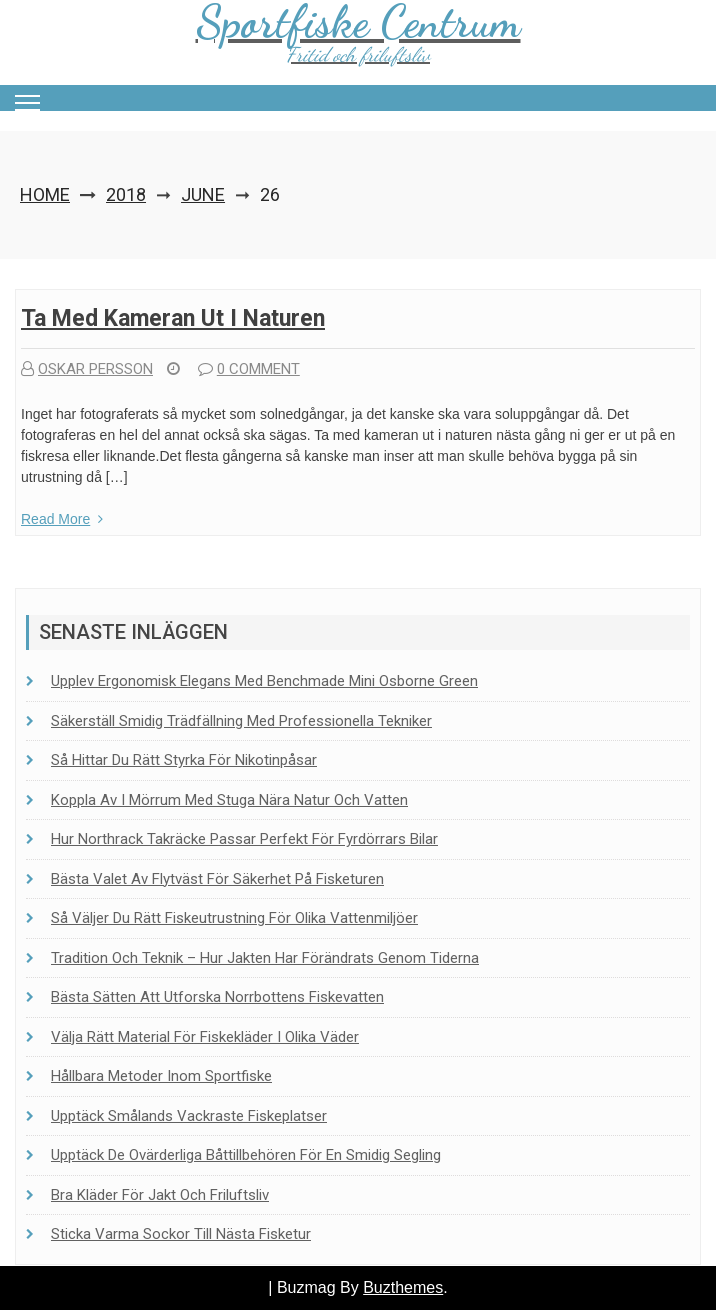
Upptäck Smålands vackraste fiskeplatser (189, 1116)
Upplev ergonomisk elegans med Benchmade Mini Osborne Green (264, 681)
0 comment (249, 369)
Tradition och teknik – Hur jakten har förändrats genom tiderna (265, 958)
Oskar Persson (87, 369)
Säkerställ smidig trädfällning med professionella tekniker (241, 721)
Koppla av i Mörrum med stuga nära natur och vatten (229, 800)
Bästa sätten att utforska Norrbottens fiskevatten (217, 997)
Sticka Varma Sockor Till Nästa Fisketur (181, 1234)
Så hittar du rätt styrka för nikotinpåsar (184, 760)
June (203, 194)
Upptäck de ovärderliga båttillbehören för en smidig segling (246, 1155)
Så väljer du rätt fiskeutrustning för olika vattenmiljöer (234, 918)
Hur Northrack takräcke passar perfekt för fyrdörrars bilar (244, 839)
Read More (62, 519)
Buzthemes (403, 1287)
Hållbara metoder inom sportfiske (161, 1076)
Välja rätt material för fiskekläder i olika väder (205, 1037)
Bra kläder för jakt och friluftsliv (160, 1195)
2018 (126, 194)
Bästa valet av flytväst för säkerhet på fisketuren (217, 879)
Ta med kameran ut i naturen (173, 318)
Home (45, 194)
